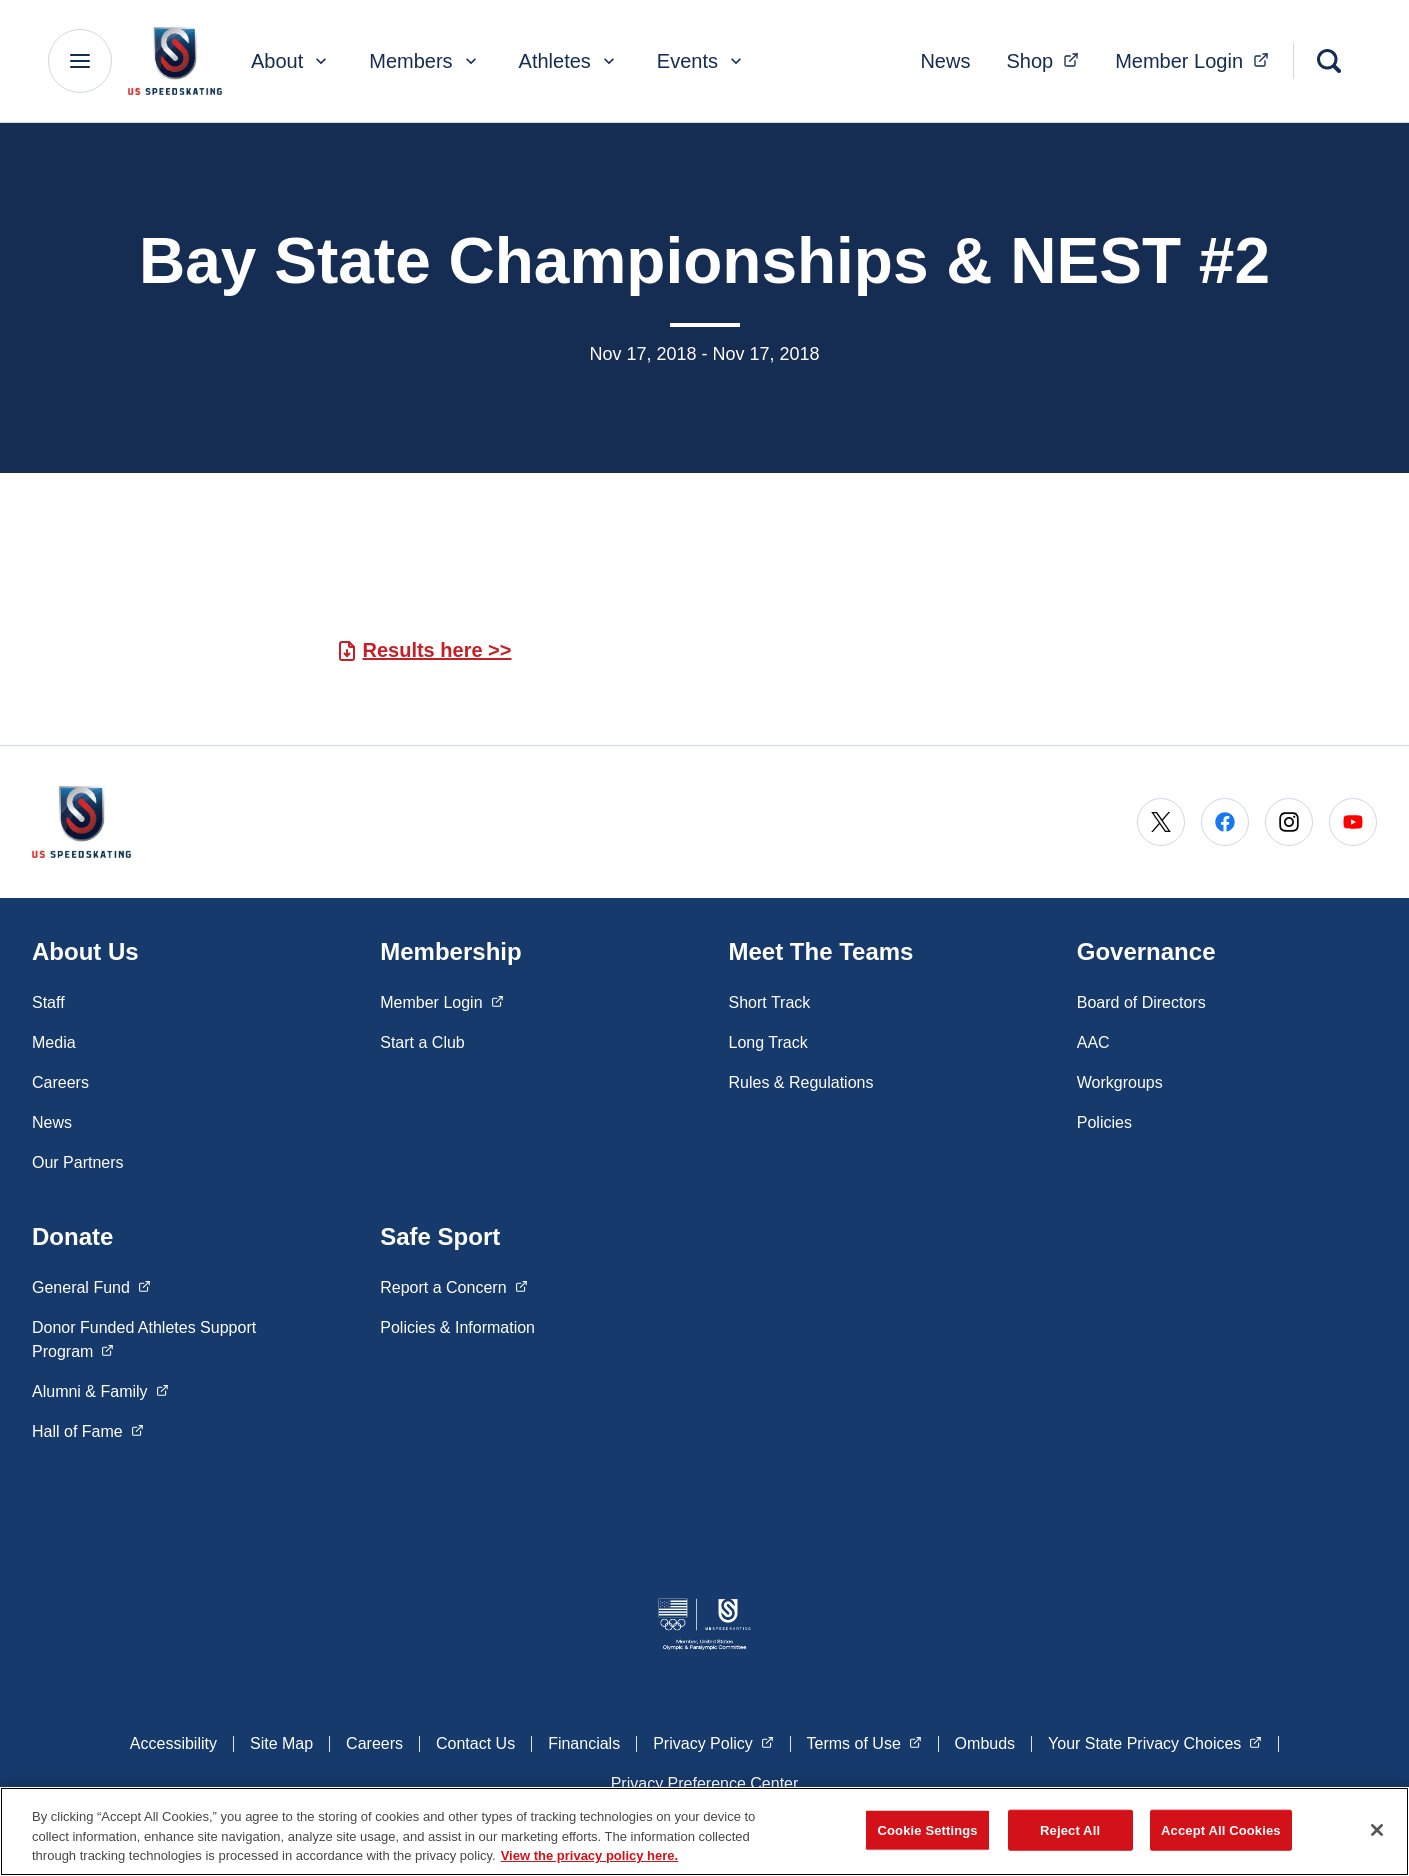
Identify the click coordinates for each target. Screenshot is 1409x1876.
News (945, 61)
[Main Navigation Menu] (80, 61)
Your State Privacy (1155, 1742)
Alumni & (100, 1390)
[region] (704, 1831)
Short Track (770, 1002)
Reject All (1070, 1829)
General (91, 1286)
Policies (1104, 1122)
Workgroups (1120, 1082)
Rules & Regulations (801, 1082)
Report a (453, 1286)
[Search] (1329, 61)
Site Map (281, 1743)
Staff (48, 1002)
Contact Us (475, 1743)
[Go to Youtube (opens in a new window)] (1353, 822)
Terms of (864, 1742)
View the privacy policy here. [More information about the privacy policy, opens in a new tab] (590, 1855)
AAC (1093, 1042)
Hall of (88, 1430)
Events (701, 61)
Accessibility (173, 1743)
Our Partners (78, 1162)
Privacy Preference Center (705, 1783)
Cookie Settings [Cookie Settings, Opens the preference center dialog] (928, 1829)
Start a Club (422, 1042)
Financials (584, 1743)
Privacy (713, 1742)
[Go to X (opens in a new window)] (1161, 822)
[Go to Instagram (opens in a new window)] (1289, 822)
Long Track (768, 1042)
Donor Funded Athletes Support (144, 1339)
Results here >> (437, 650)
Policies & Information (457, 1327)
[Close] (1377, 1830)
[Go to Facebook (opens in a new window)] (1225, 822)
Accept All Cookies (1221, 1829)
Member (1198, 58)
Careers (60, 1082)
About (291, 61)
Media (54, 1042)
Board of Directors (1141, 1002)
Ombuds (985, 1743)
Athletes (569, 61)
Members (424, 61)
